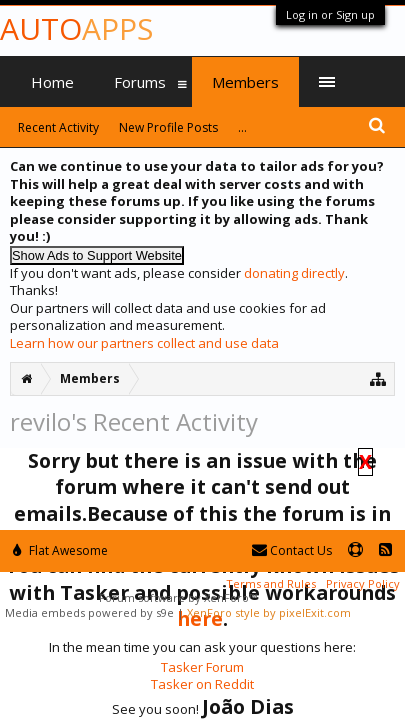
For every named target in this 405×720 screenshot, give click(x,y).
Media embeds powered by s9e (89, 612)
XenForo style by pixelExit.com (269, 612)
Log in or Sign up (330, 14)
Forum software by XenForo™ (178, 597)
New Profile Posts (168, 127)
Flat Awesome (60, 550)
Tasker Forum (202, 667)
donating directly (294, 273)
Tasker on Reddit (202, 684)
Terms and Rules (271, 583)
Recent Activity (58, 127)
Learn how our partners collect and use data (144, 343)
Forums (140, 82)
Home (52, 82)
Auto (76, 28)
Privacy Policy (363, 583)
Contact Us (292, 550)
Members (245, 82)
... (242, 127)
